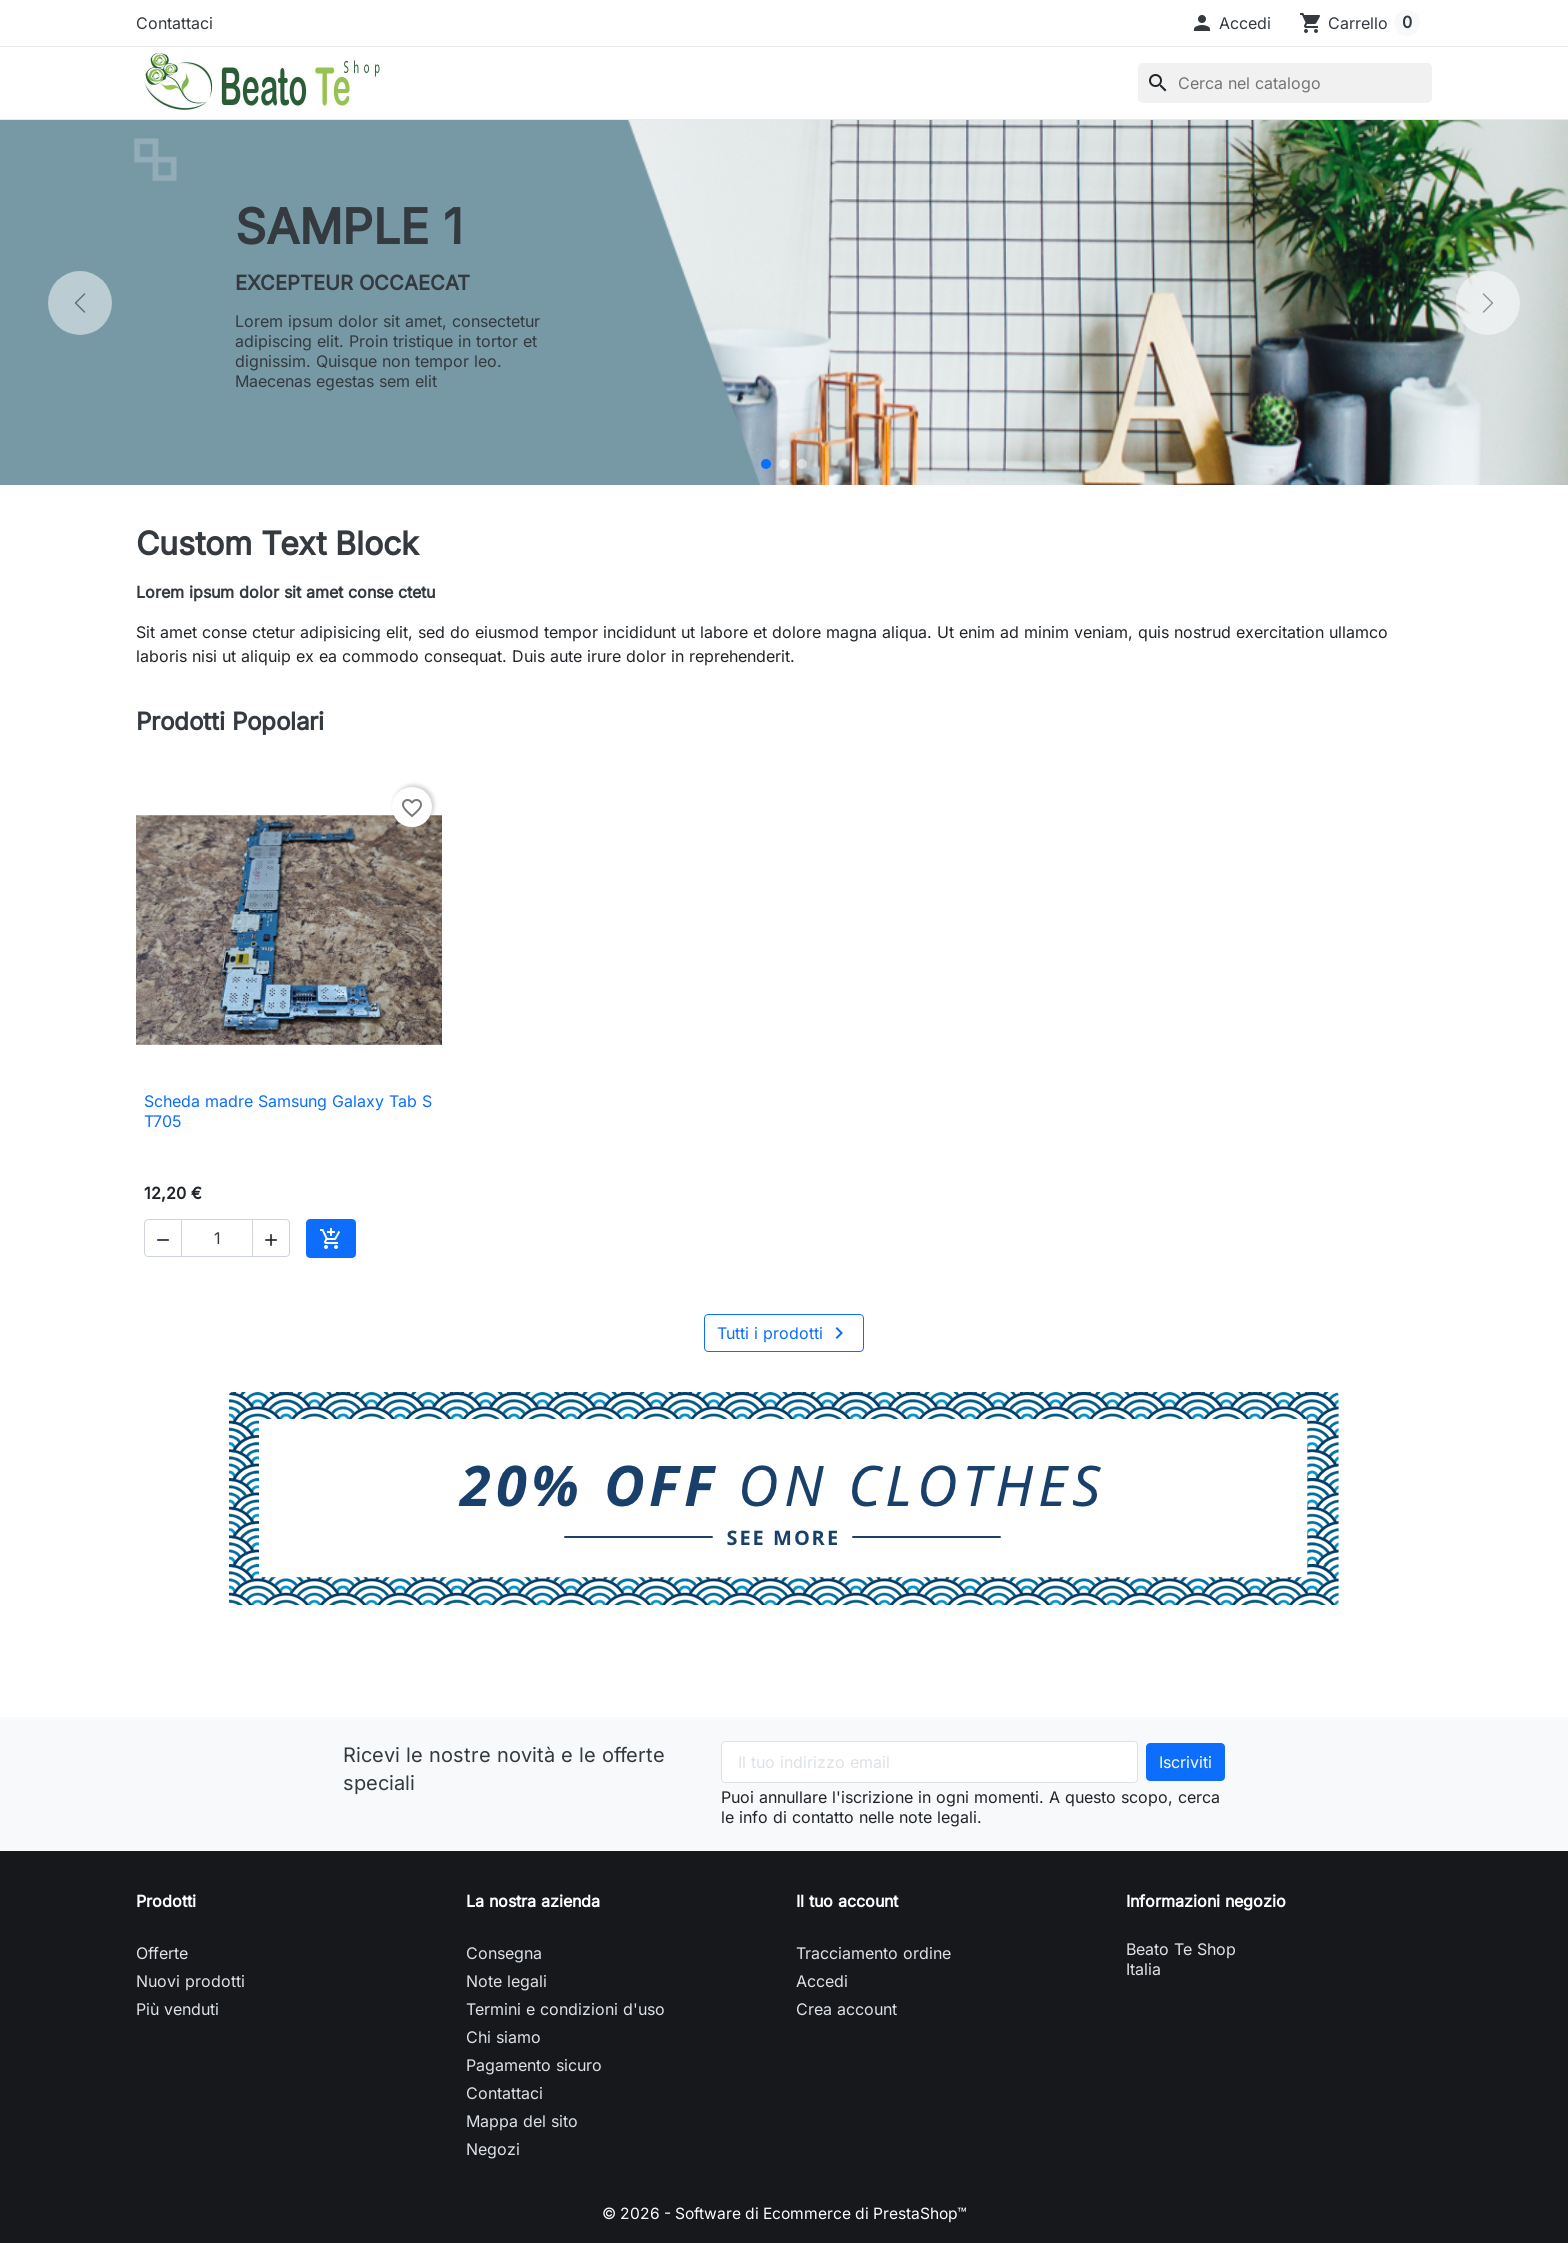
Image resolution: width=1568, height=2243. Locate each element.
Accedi (822, 1981)
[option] (784, 303)
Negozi (493, 2149)
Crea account (846, 2009)
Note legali (506, 1981)
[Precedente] (80, 303)
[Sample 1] (766, 464)
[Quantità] (217, 1238)
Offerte (162, 1953)
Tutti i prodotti (784, 1333)
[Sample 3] (802, 464)
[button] (1230, 23)
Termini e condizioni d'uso (565, 2009)
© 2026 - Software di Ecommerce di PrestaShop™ (784, 2213)
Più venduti (177, 2009)
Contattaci (174, 23)
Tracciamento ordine (873, 1953)
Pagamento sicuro (534, 2065)
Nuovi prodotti (190, 1981)
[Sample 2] (784, 464)
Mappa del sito (522, 2121)
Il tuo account (847, 1901)
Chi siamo (503, 2037)
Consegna (504, 1953)
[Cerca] (1285, 83)
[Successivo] (1488, 303)
